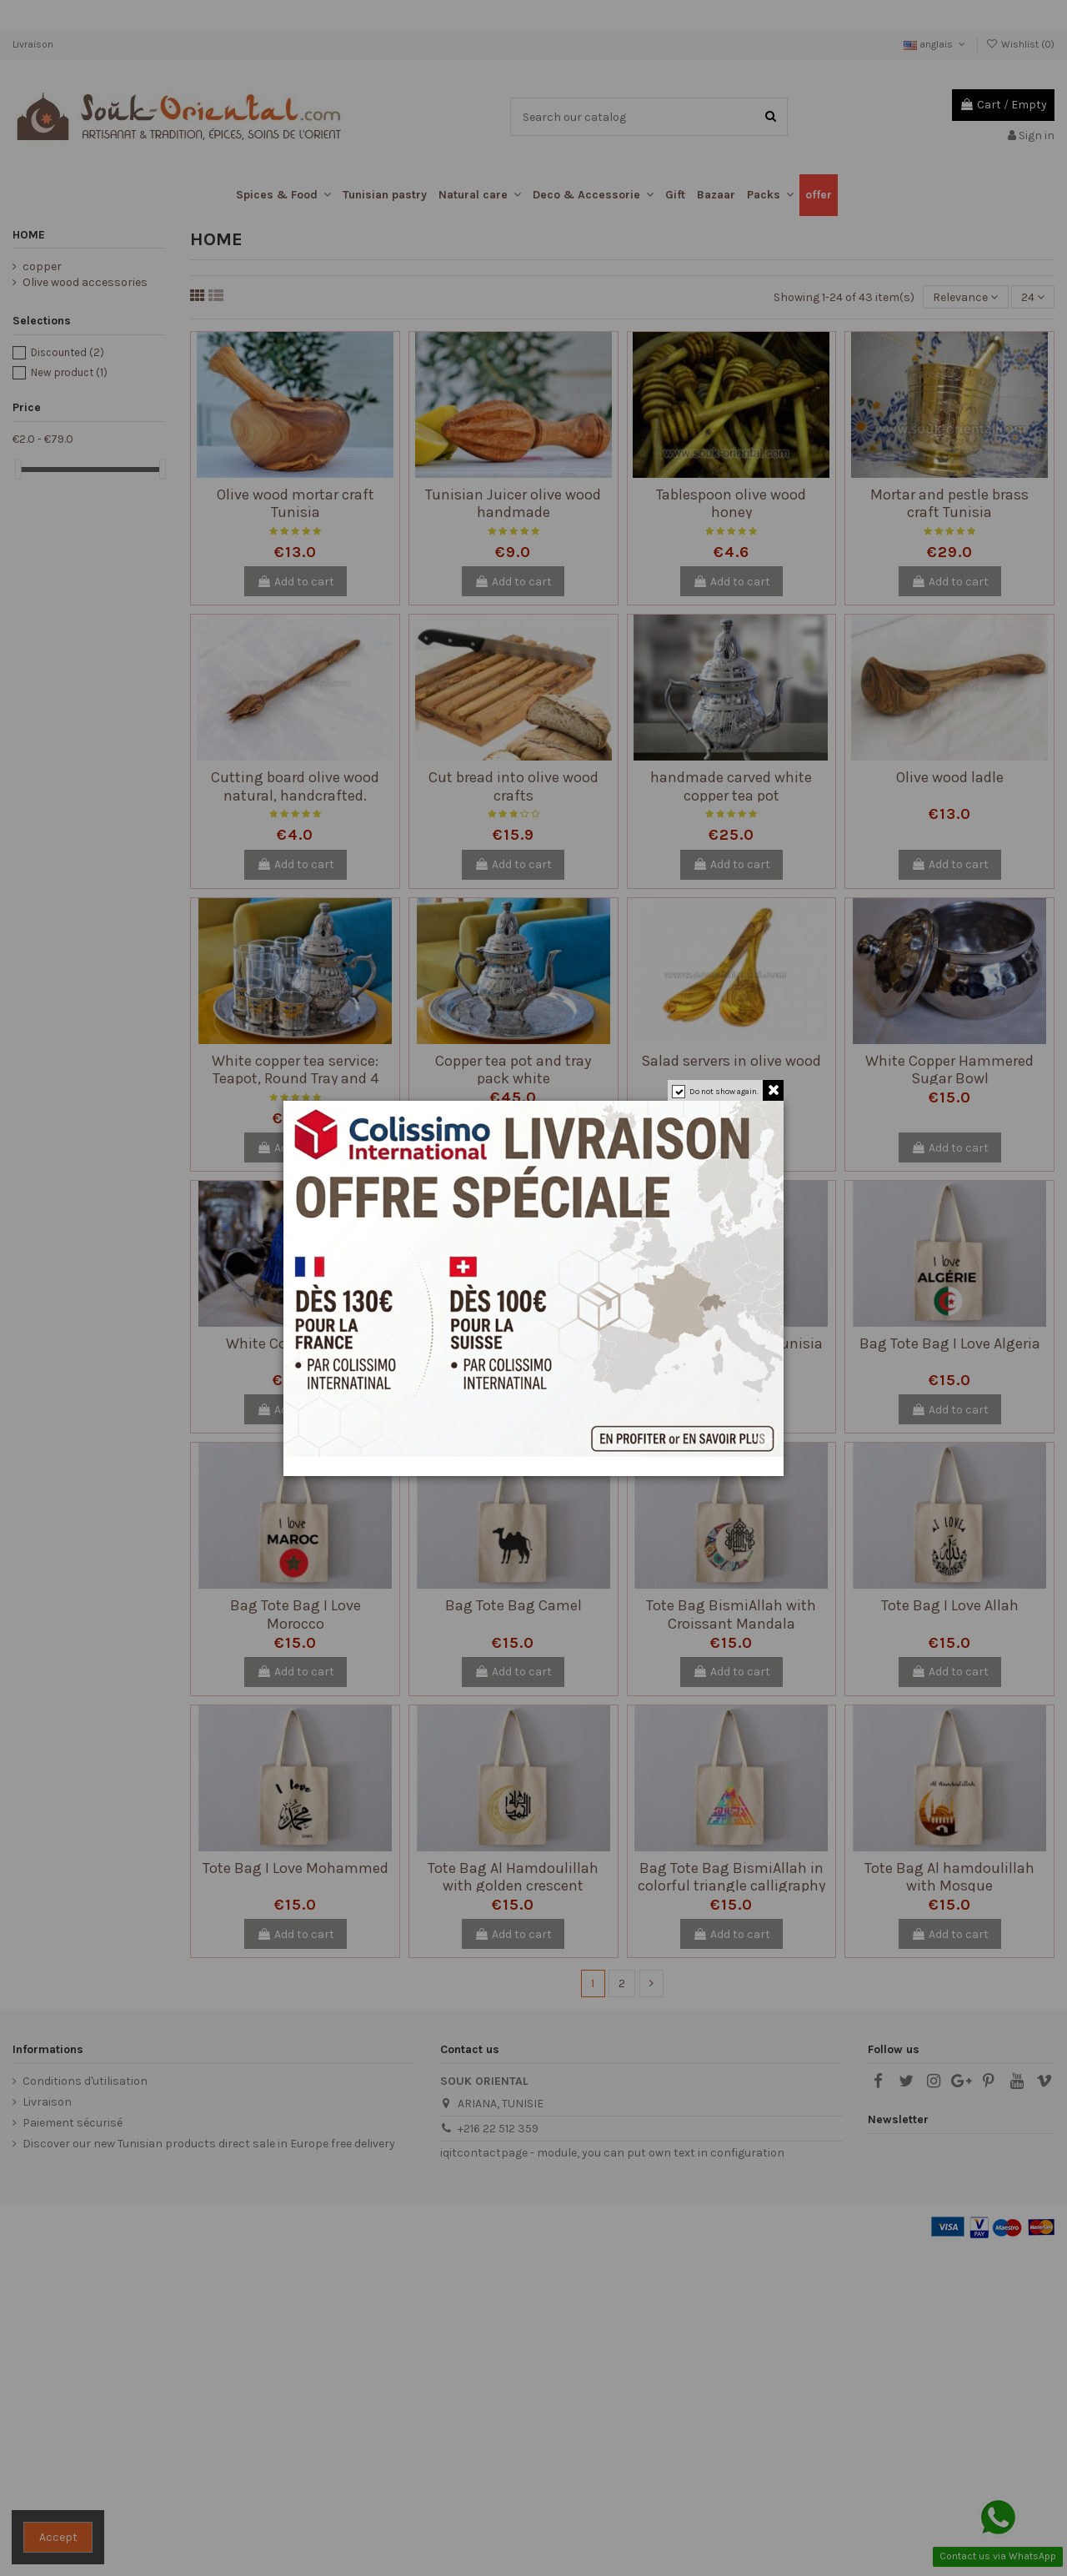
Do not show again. (724, 1092)
